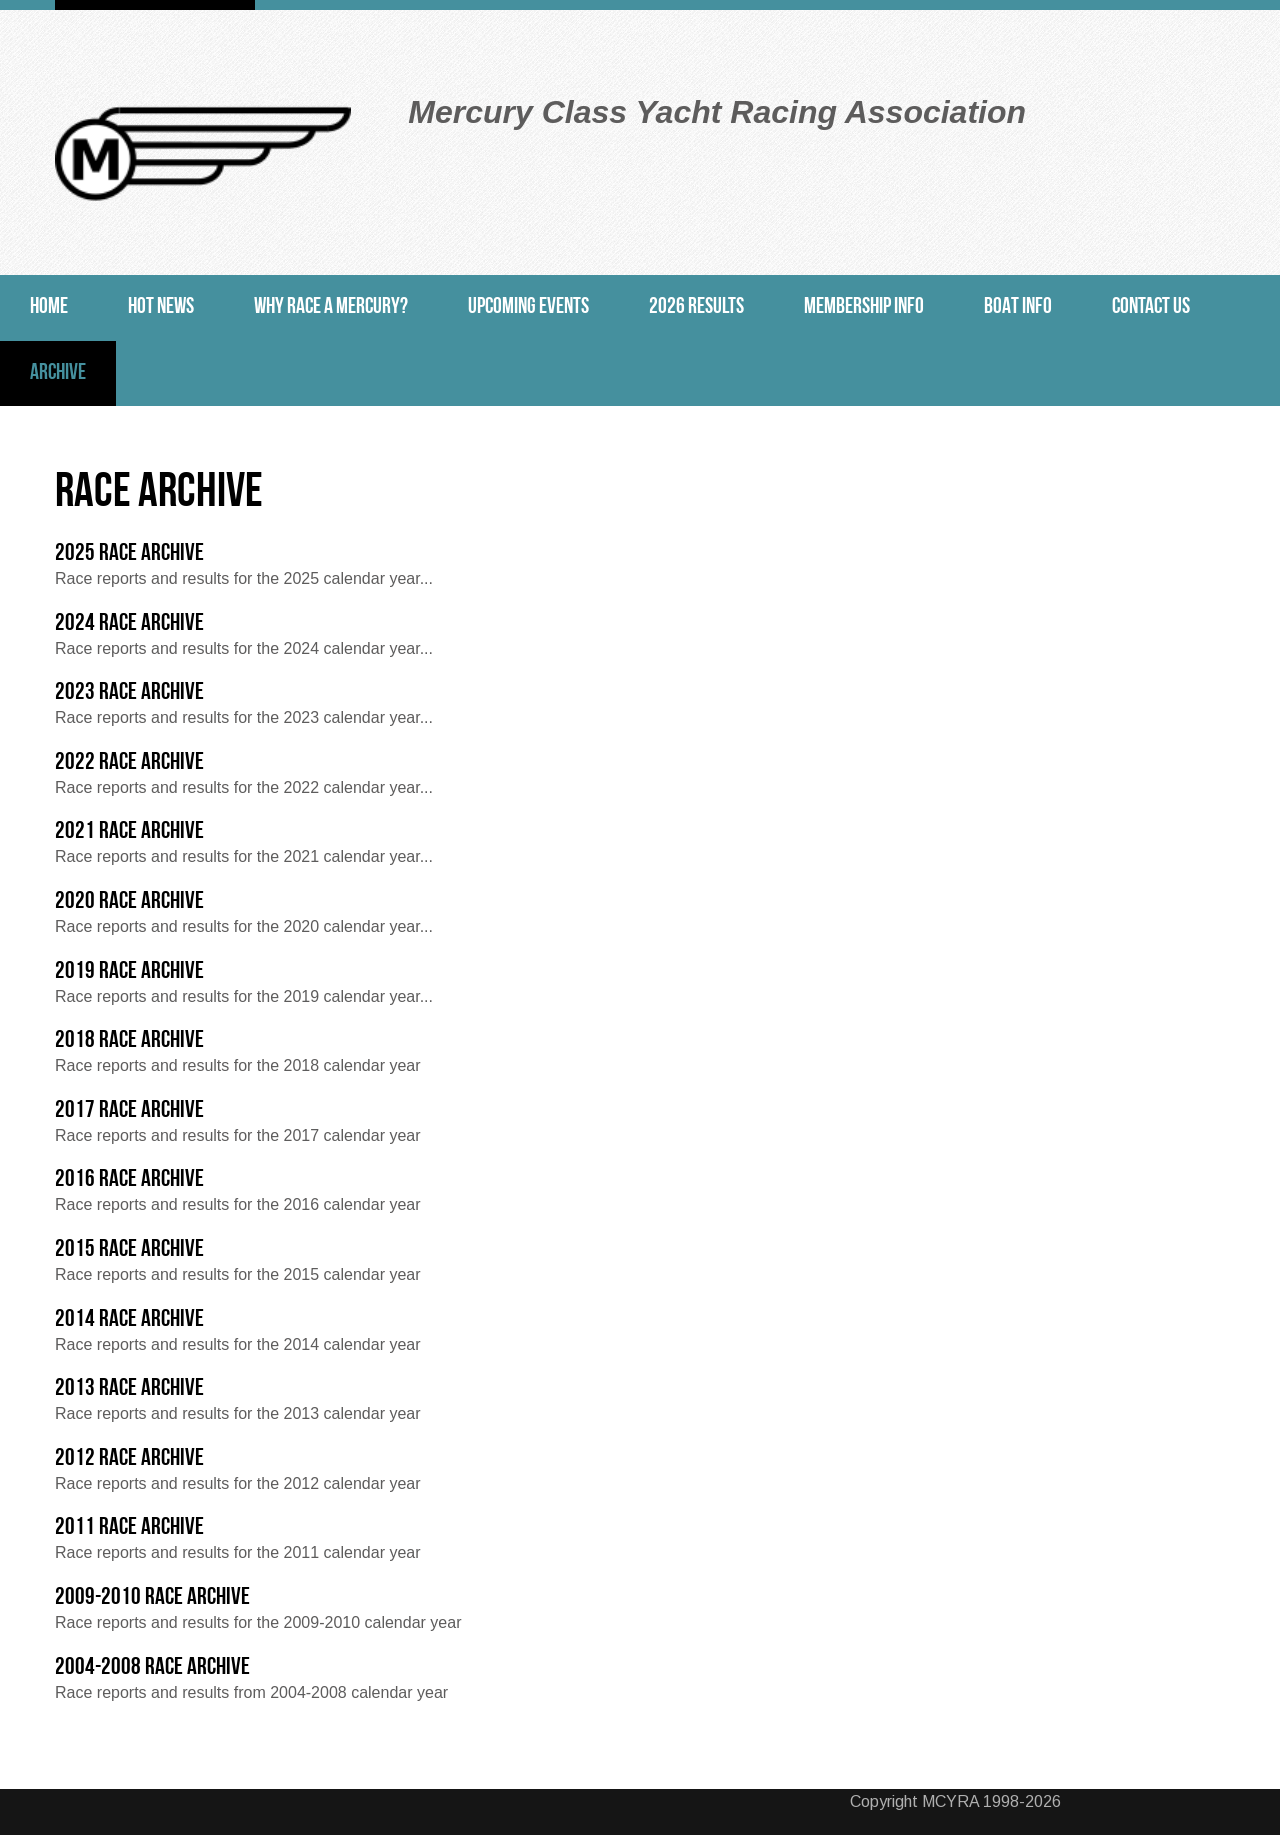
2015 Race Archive (129, 1250)
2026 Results (696, 307)
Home (49, 307)
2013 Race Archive (129, 1389)
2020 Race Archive (129, 902)
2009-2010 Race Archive (152, 1598)
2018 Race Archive (129, 1041)
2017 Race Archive (129, 1111)
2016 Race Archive (129, 1180)
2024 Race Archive (129, 624)
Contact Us (1151, 307)
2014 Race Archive (129, 1320)
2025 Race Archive (129, 554)
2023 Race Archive (129, 693)
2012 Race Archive (129, 1459)
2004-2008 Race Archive (152, 1668)
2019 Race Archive (129, 972)
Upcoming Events (528, 307)
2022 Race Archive (129, 763)
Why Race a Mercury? (331, 307)
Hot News (161, 307)
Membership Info (864, 307)
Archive (58, 373)
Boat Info (1018, 307)
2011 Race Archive (129, 1528)
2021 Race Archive (129, 832)
